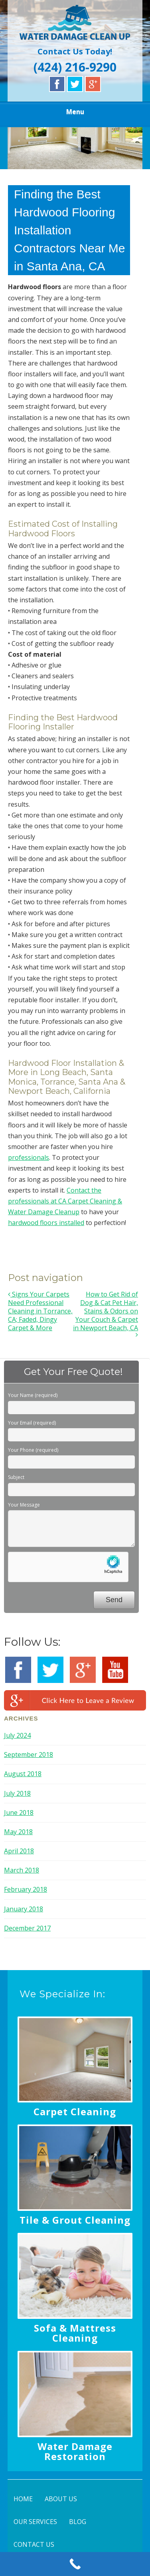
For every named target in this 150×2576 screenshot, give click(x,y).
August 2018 (22, 1773)
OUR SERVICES (35, 2521)
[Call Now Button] (75, 2564)
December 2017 (27, 1928)
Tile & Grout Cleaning (75, 2219)
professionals (28, 1157)
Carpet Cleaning (75, 2111)
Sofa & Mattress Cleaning (75, 2332)
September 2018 (28, 1754)
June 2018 (19, 1812)
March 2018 (21, 1870)
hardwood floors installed (46, 1222)
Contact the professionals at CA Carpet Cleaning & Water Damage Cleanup (65, 1201)
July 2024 (17, 1735)
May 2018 (18, 1831)
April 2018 (19, 1851)
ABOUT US (61, 2498)
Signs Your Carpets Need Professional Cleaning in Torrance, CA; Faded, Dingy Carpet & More (40, 1311)
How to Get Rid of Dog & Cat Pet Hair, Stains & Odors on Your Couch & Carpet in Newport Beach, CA (105, 1314)
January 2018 (23, 1909)
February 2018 (25, 1889)
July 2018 (17, 1793)
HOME (23, 2498)
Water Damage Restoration (75, 2451)
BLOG (77, 2521)
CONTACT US (34, 2544)
